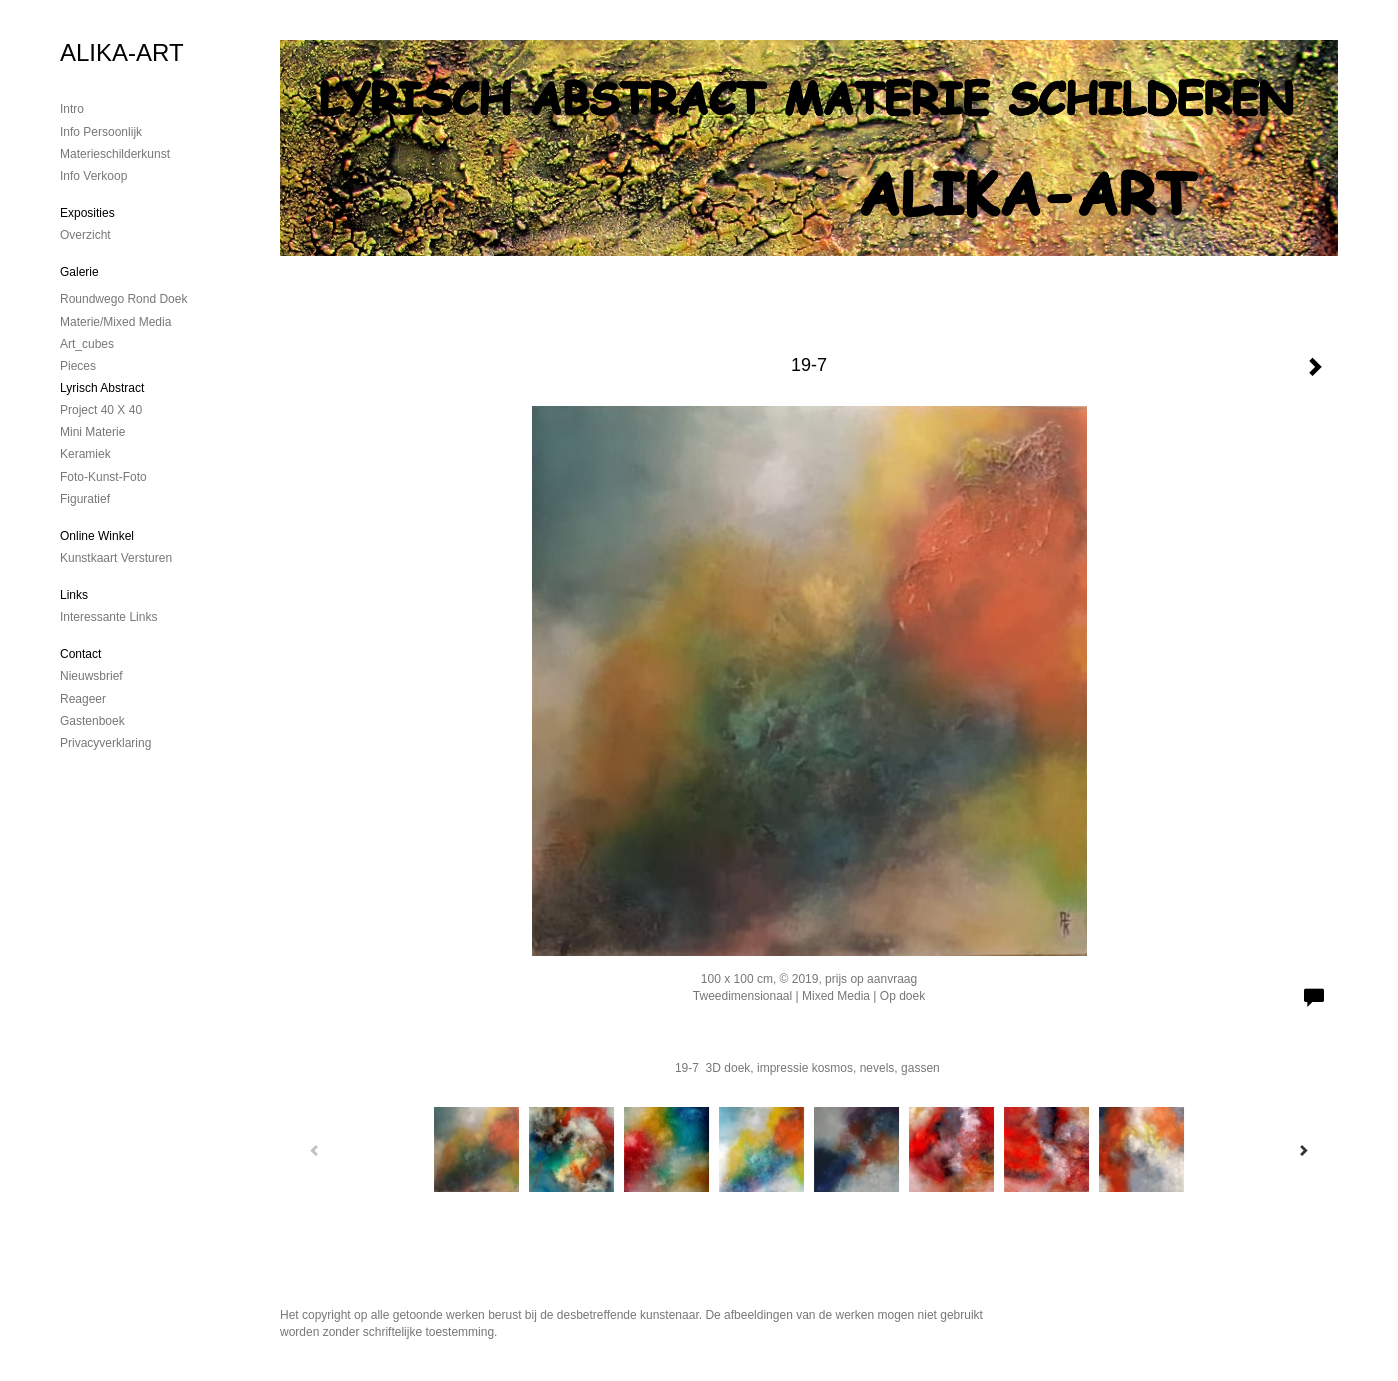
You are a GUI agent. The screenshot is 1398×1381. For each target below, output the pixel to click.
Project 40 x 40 (101, 410)
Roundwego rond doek (123, 299)
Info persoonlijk (101, 132)
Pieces (78, 366)
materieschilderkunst (115, 154)
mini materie (92, 432)
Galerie (79, 272)
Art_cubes (87, 344)
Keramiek (85, 454)
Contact (80, 654)
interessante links (108, 617)
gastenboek (92, 721)
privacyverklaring (105, 743)
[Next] (1303, 1150)
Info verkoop (93, 176)
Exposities (87, 213)
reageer (83, 699)
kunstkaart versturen (116, 558)
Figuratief (85, 499)
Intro (72, 109)
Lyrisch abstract (102, 388)
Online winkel (97, 536)
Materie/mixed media (115, 322)
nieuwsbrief (91, 676)
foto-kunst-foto (103, 477)
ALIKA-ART (122, 52)
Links (74, 595)
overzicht (85, 235)
